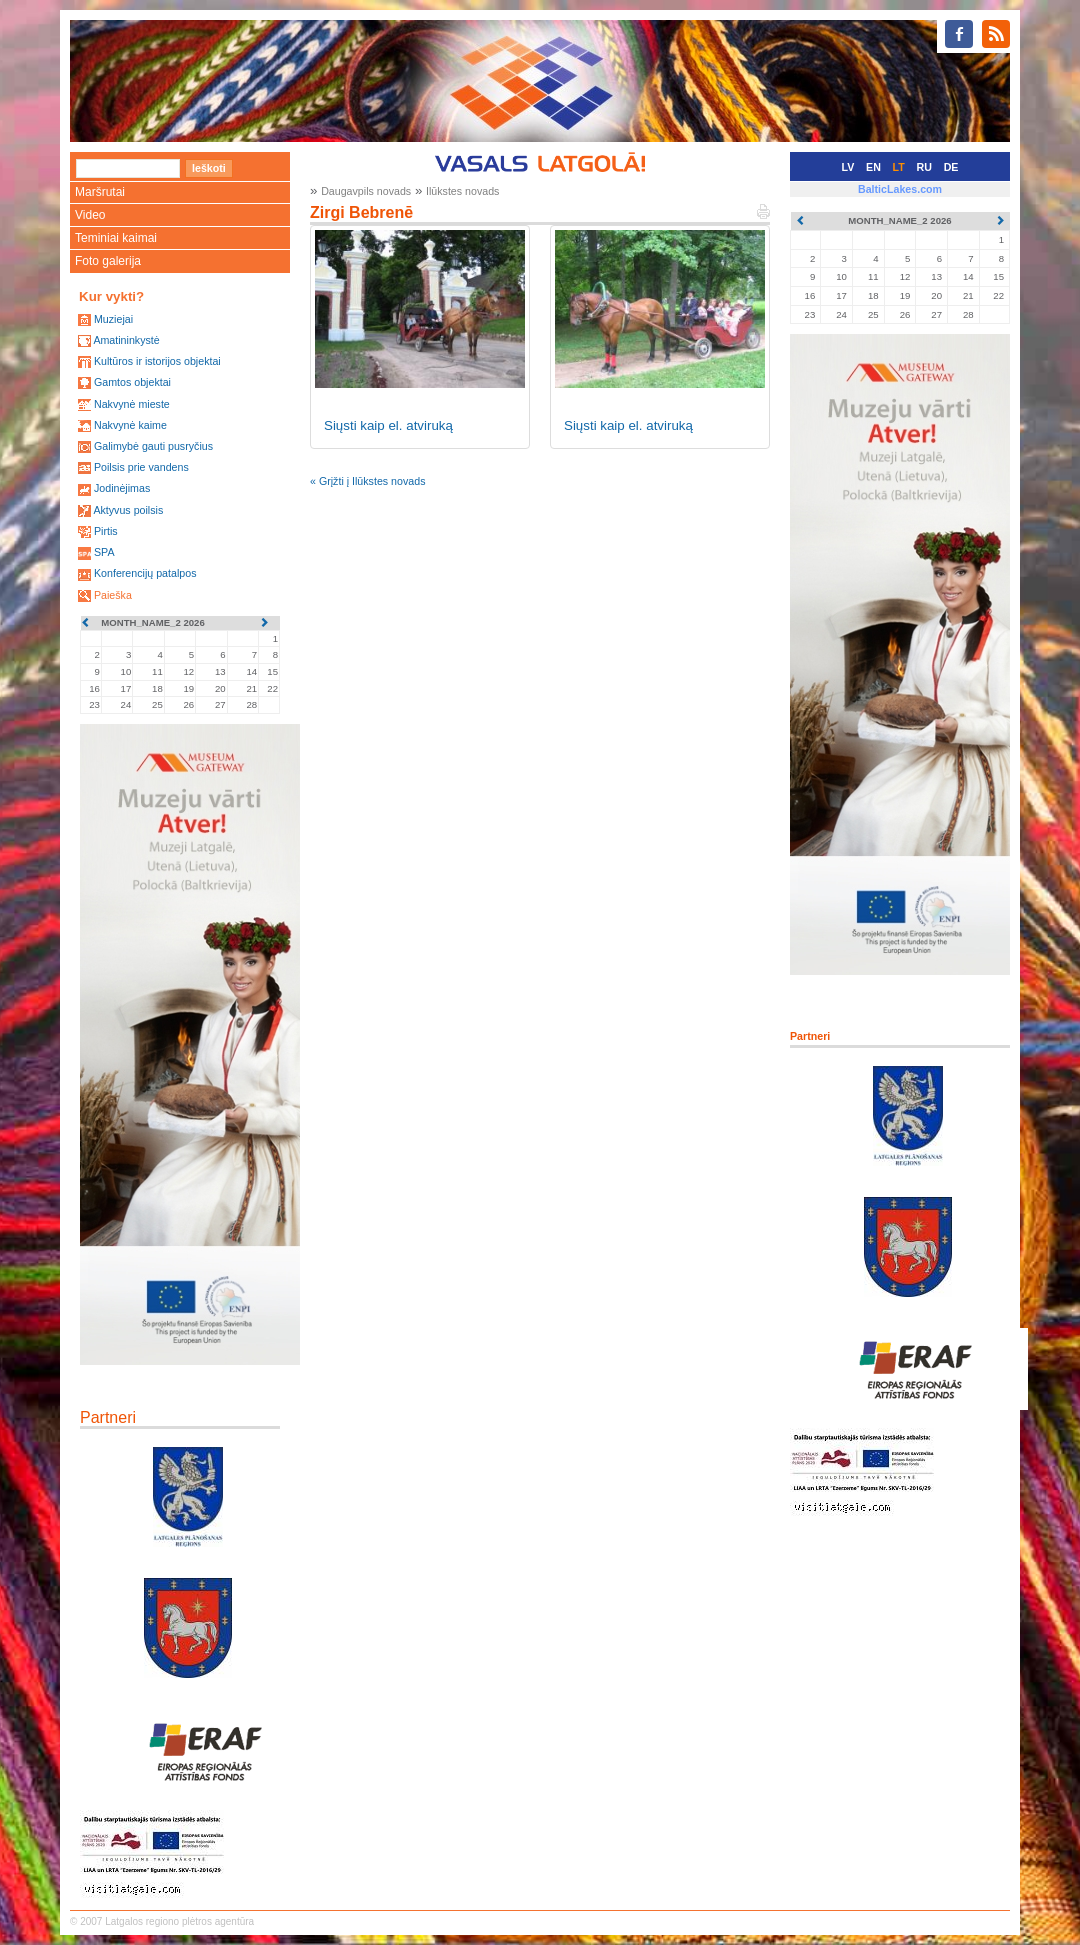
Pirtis (106, 531)
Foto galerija (108, 261)
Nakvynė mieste (132, 404)
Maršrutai (100, 192)
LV (848, 167)
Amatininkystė (126, 340)
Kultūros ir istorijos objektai (157, 361)
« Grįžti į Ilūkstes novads (368, 481)
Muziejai (113, 319)
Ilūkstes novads (462, 191)
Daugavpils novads (366, 191)
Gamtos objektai (132, 382)
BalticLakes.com (900, 189)
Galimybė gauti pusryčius (153, 446)
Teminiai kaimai (116, 238)
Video (90, 215)
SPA (104, 552)
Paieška (113, 595)
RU (924, 167)
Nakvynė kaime (130, 425)
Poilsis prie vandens (141, 467)
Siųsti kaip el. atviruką (388, 425)
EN (873, 167)
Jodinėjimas (122, 488)
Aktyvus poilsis (128, 510)
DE (951, 167)
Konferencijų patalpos (145, 573)
